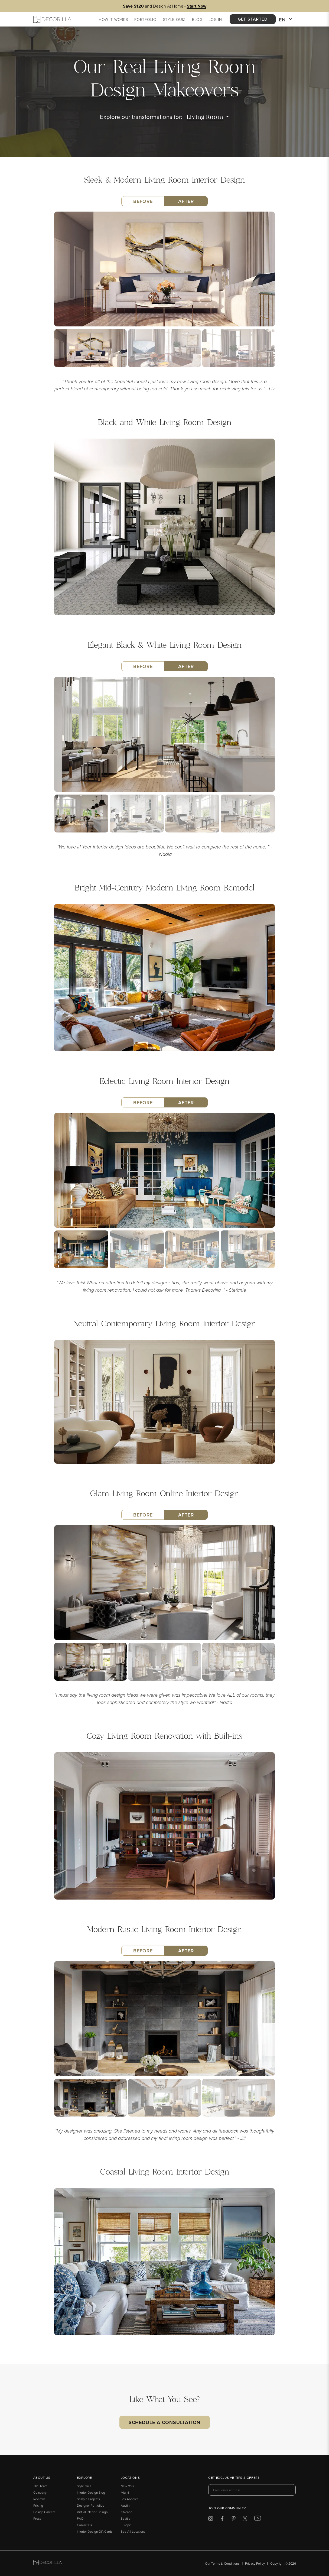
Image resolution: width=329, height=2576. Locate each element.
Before (143, 201)
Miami (125, 2492)
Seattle (126, 2518)
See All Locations (133, 2531)
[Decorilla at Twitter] (245, 2519)
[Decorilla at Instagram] (210, 2519)
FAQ (80, 2518)
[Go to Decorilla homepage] (47, 2563)
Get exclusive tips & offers (233, 2478)
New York (127, 2486)
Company (40, 2492)
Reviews (39, 2499)
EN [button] (286, 19)
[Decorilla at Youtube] (257, 2519)
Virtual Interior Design (92, 2512)
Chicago (126, 2512)
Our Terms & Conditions (222, 2563)
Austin (125, 2505)
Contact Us (84, 2525)
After (186, 201)
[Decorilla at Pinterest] (233, 2519)
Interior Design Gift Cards (95, 2531)
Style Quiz (84, 2486)
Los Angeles (130, 2499)
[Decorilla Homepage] (52, 19)
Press (37, 2518)
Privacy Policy (255, 2563)
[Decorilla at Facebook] (222, 2519)
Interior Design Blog (91, 2492)
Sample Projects (88, 2499)
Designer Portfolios (90, 2505)
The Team (40, 2486)
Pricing (38, 2505)
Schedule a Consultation (165, 2422)
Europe (126, 2525)
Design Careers (44, 2512)
